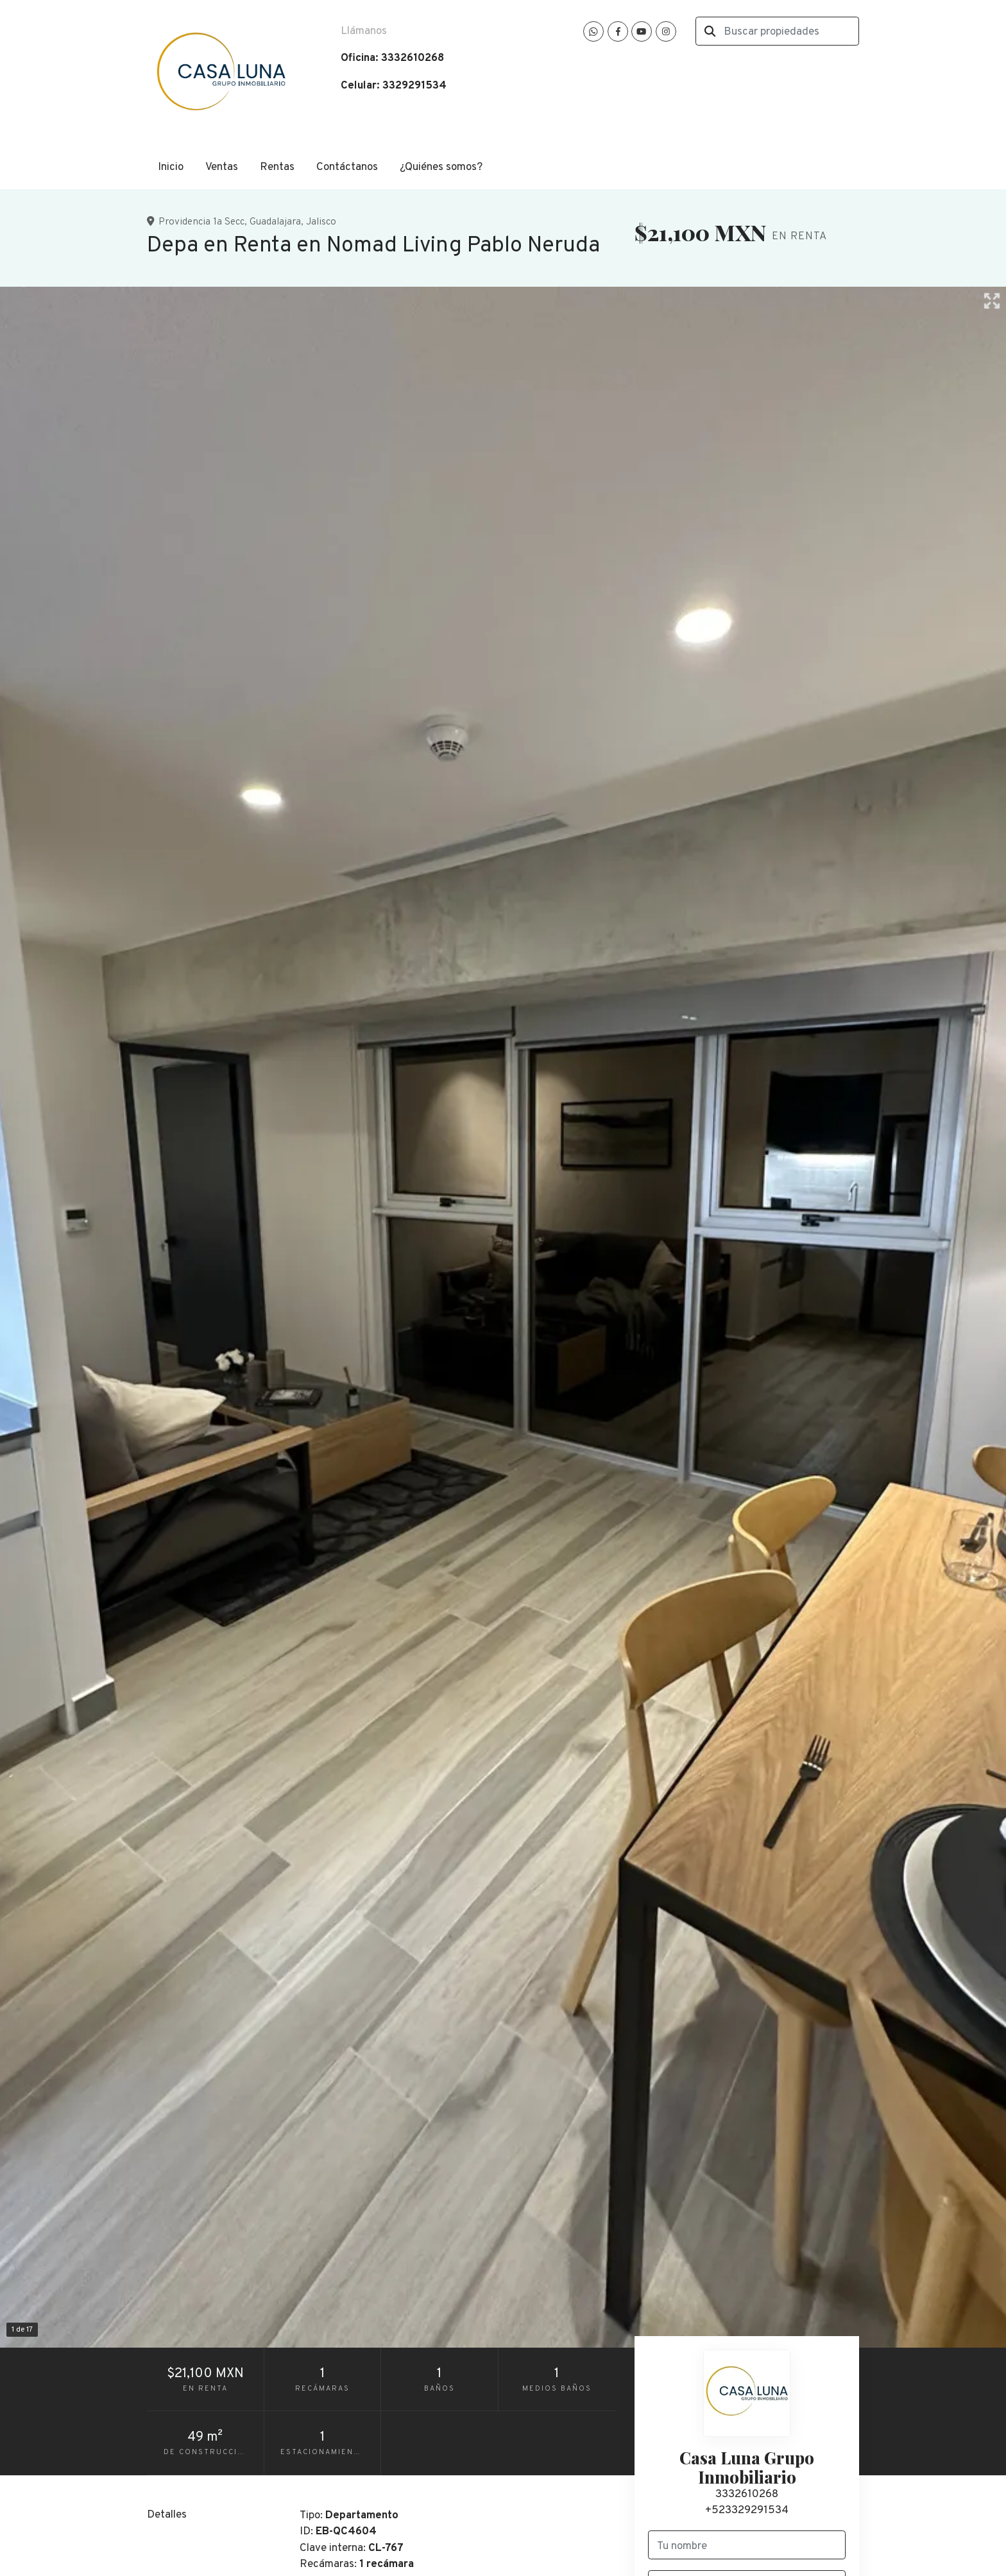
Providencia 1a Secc (201, 222)
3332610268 (746, 2494)
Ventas (221, 167)
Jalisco (321, 222)
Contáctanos (347, 167)
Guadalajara (275, 222)
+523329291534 (747, 2511)
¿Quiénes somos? (441, 167)
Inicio (170, 167)
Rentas (277, 167)
